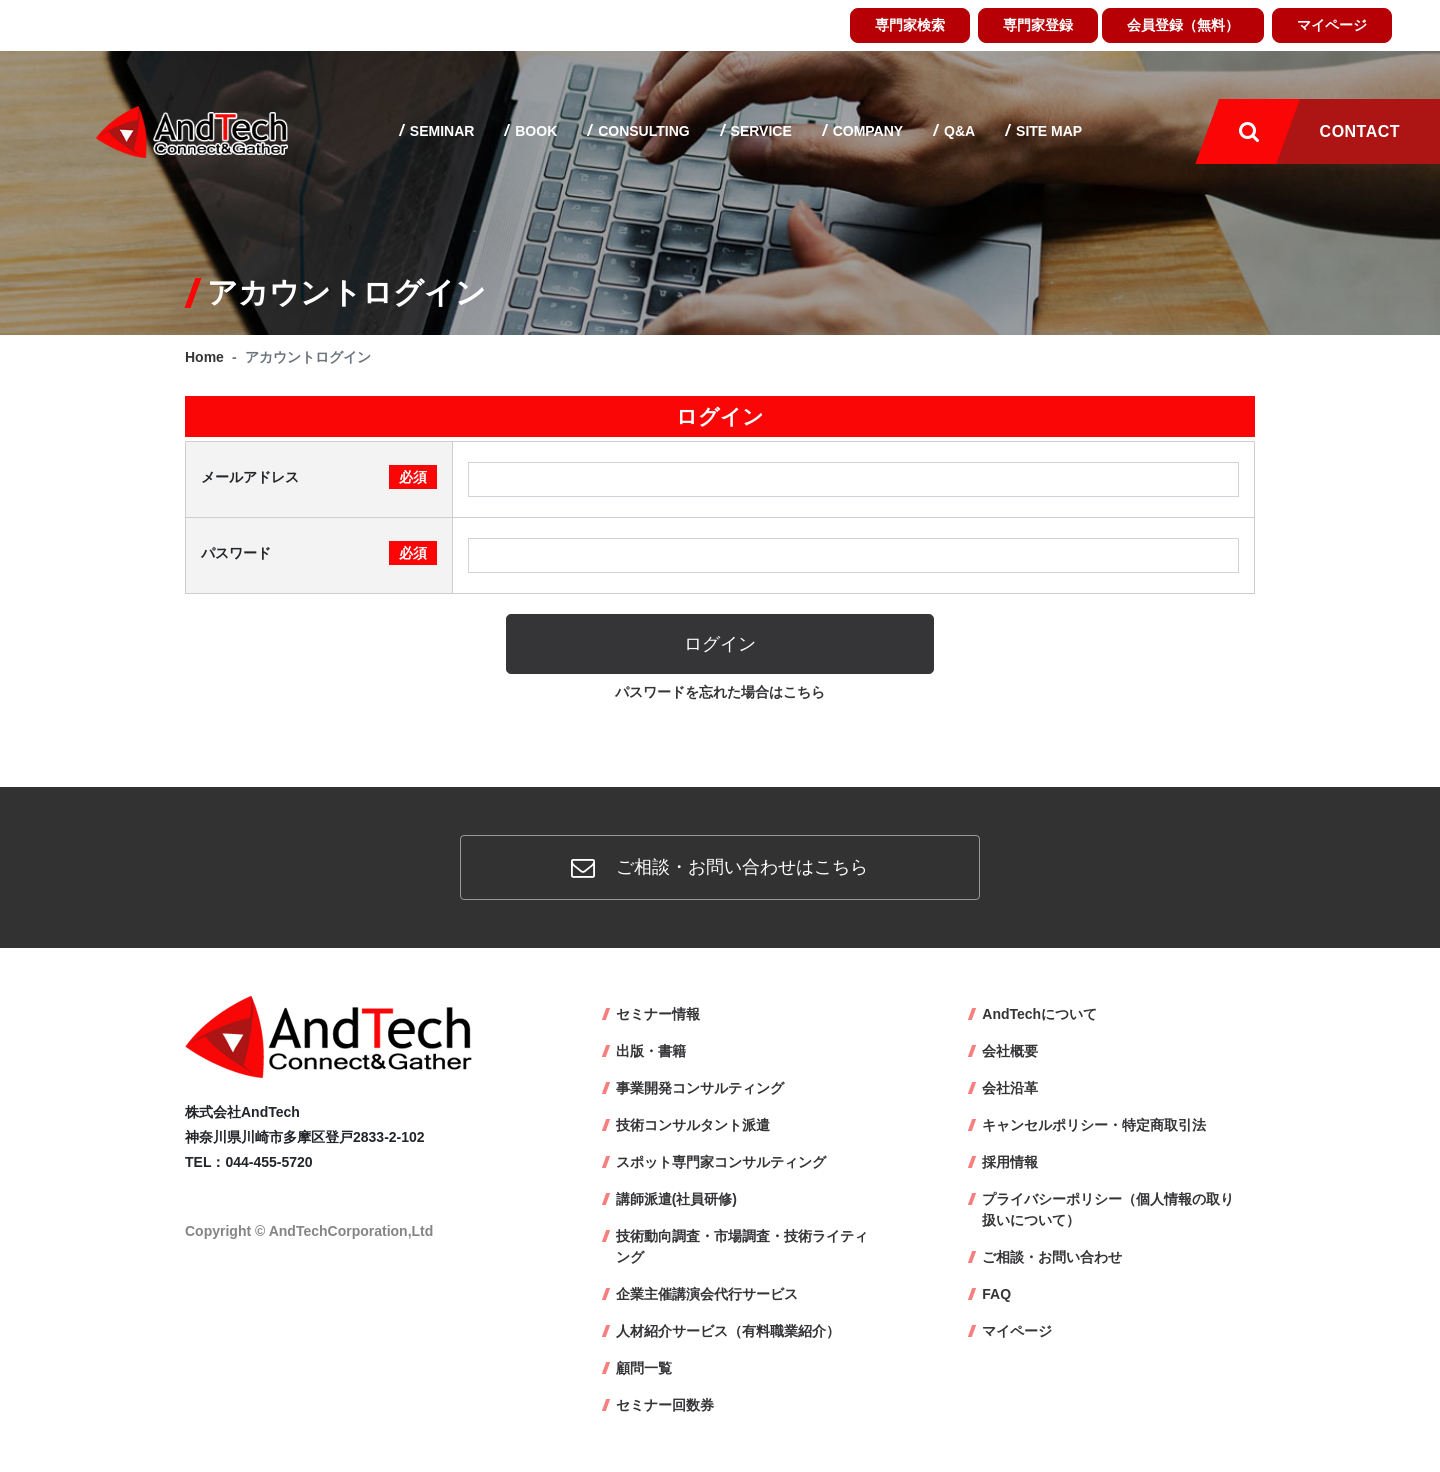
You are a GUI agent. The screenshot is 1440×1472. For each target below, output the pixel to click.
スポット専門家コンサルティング (721, 1162)
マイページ (1332, 25)
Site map (1047, 131)
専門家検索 (910, 25)
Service (759, 131)
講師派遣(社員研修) (676, 1199)
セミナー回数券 (665, 1405)
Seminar (440, 131)
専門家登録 (1038, 25)
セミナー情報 (658, 1014)
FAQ (996, 1294)
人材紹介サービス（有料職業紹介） (728, 1331)
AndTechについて (1039, 1014)
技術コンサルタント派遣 (693, 1125)
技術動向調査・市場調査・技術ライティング (742, 1246)
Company (866, 131)
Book (534, 131)
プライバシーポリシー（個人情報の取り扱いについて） (1108, 1209)
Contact (1360, 131)
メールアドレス (319, 477)
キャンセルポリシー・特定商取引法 (1094, 1125)
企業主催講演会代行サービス (707, 1294)
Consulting (641, 131)
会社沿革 (1010, 1088)
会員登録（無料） (1183, 25)
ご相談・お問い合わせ (1052, 1257)
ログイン (720, 644)
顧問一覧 (644, 1368)
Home (204, 357)
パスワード (319, 553)
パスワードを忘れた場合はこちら (720, 692)
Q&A (957, 131)
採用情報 (1010, 1162)
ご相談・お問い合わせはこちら (719, 867)
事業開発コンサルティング (700, 1088)
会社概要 (1010, 1051)
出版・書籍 (651, 1051)
